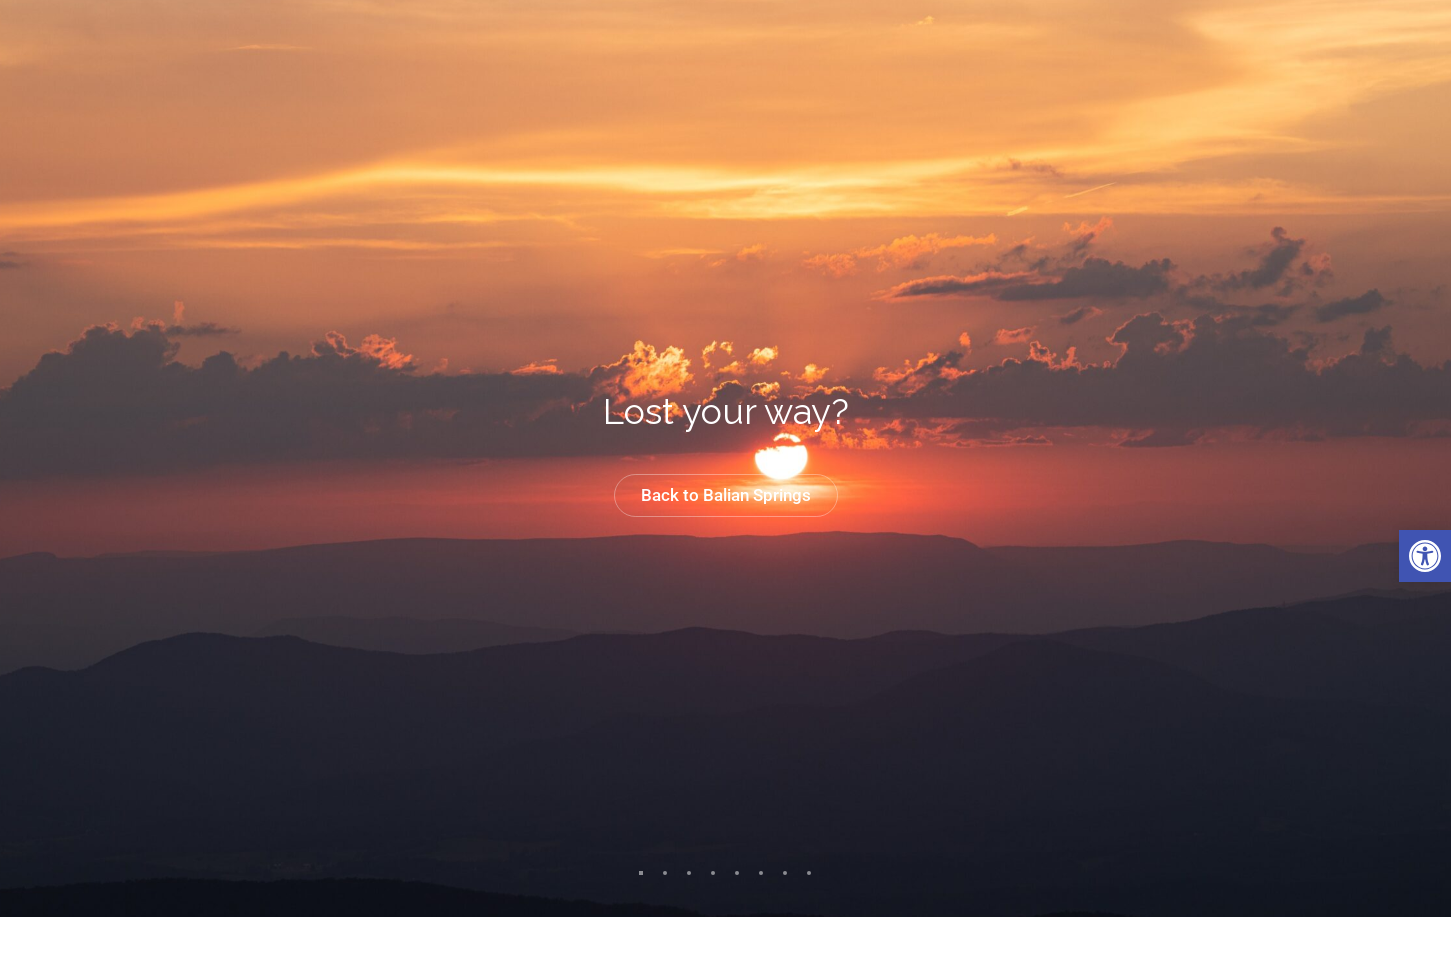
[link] (1425, 556)
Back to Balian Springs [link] (726, 495)
